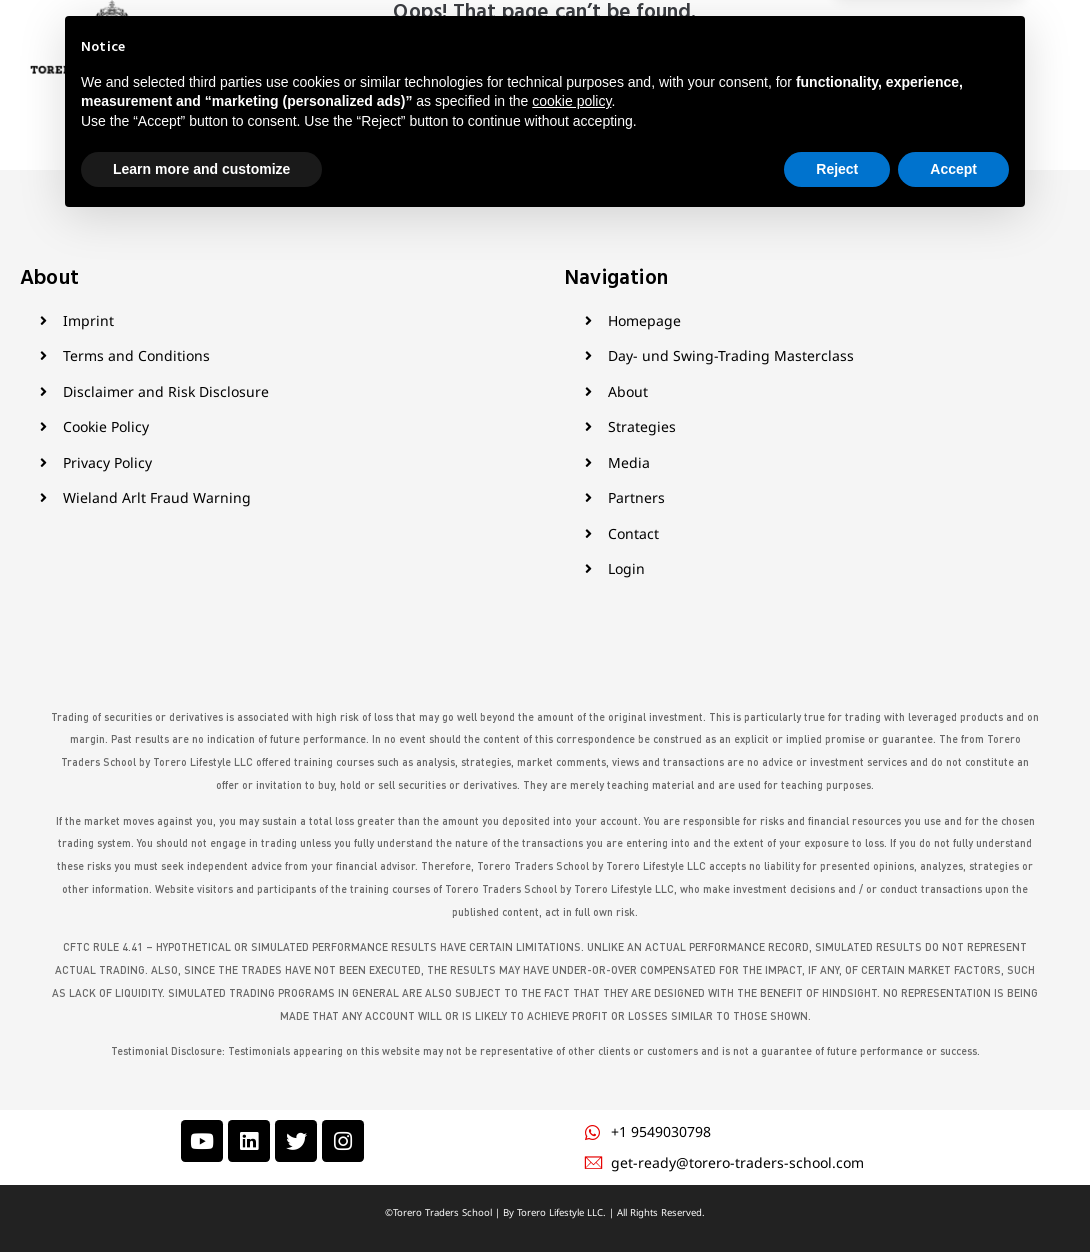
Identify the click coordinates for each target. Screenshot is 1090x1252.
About (334, 64)
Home (277, 64)
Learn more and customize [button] (201, 1197)
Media (578, 64)
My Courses (792, 64)
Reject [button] (837, 1197)
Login (866, 64)
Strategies (407, 64)
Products (500, 64)
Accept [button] (953, 1197)
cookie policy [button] (571, 1130)
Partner (641, 64)
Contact (709, 64)
